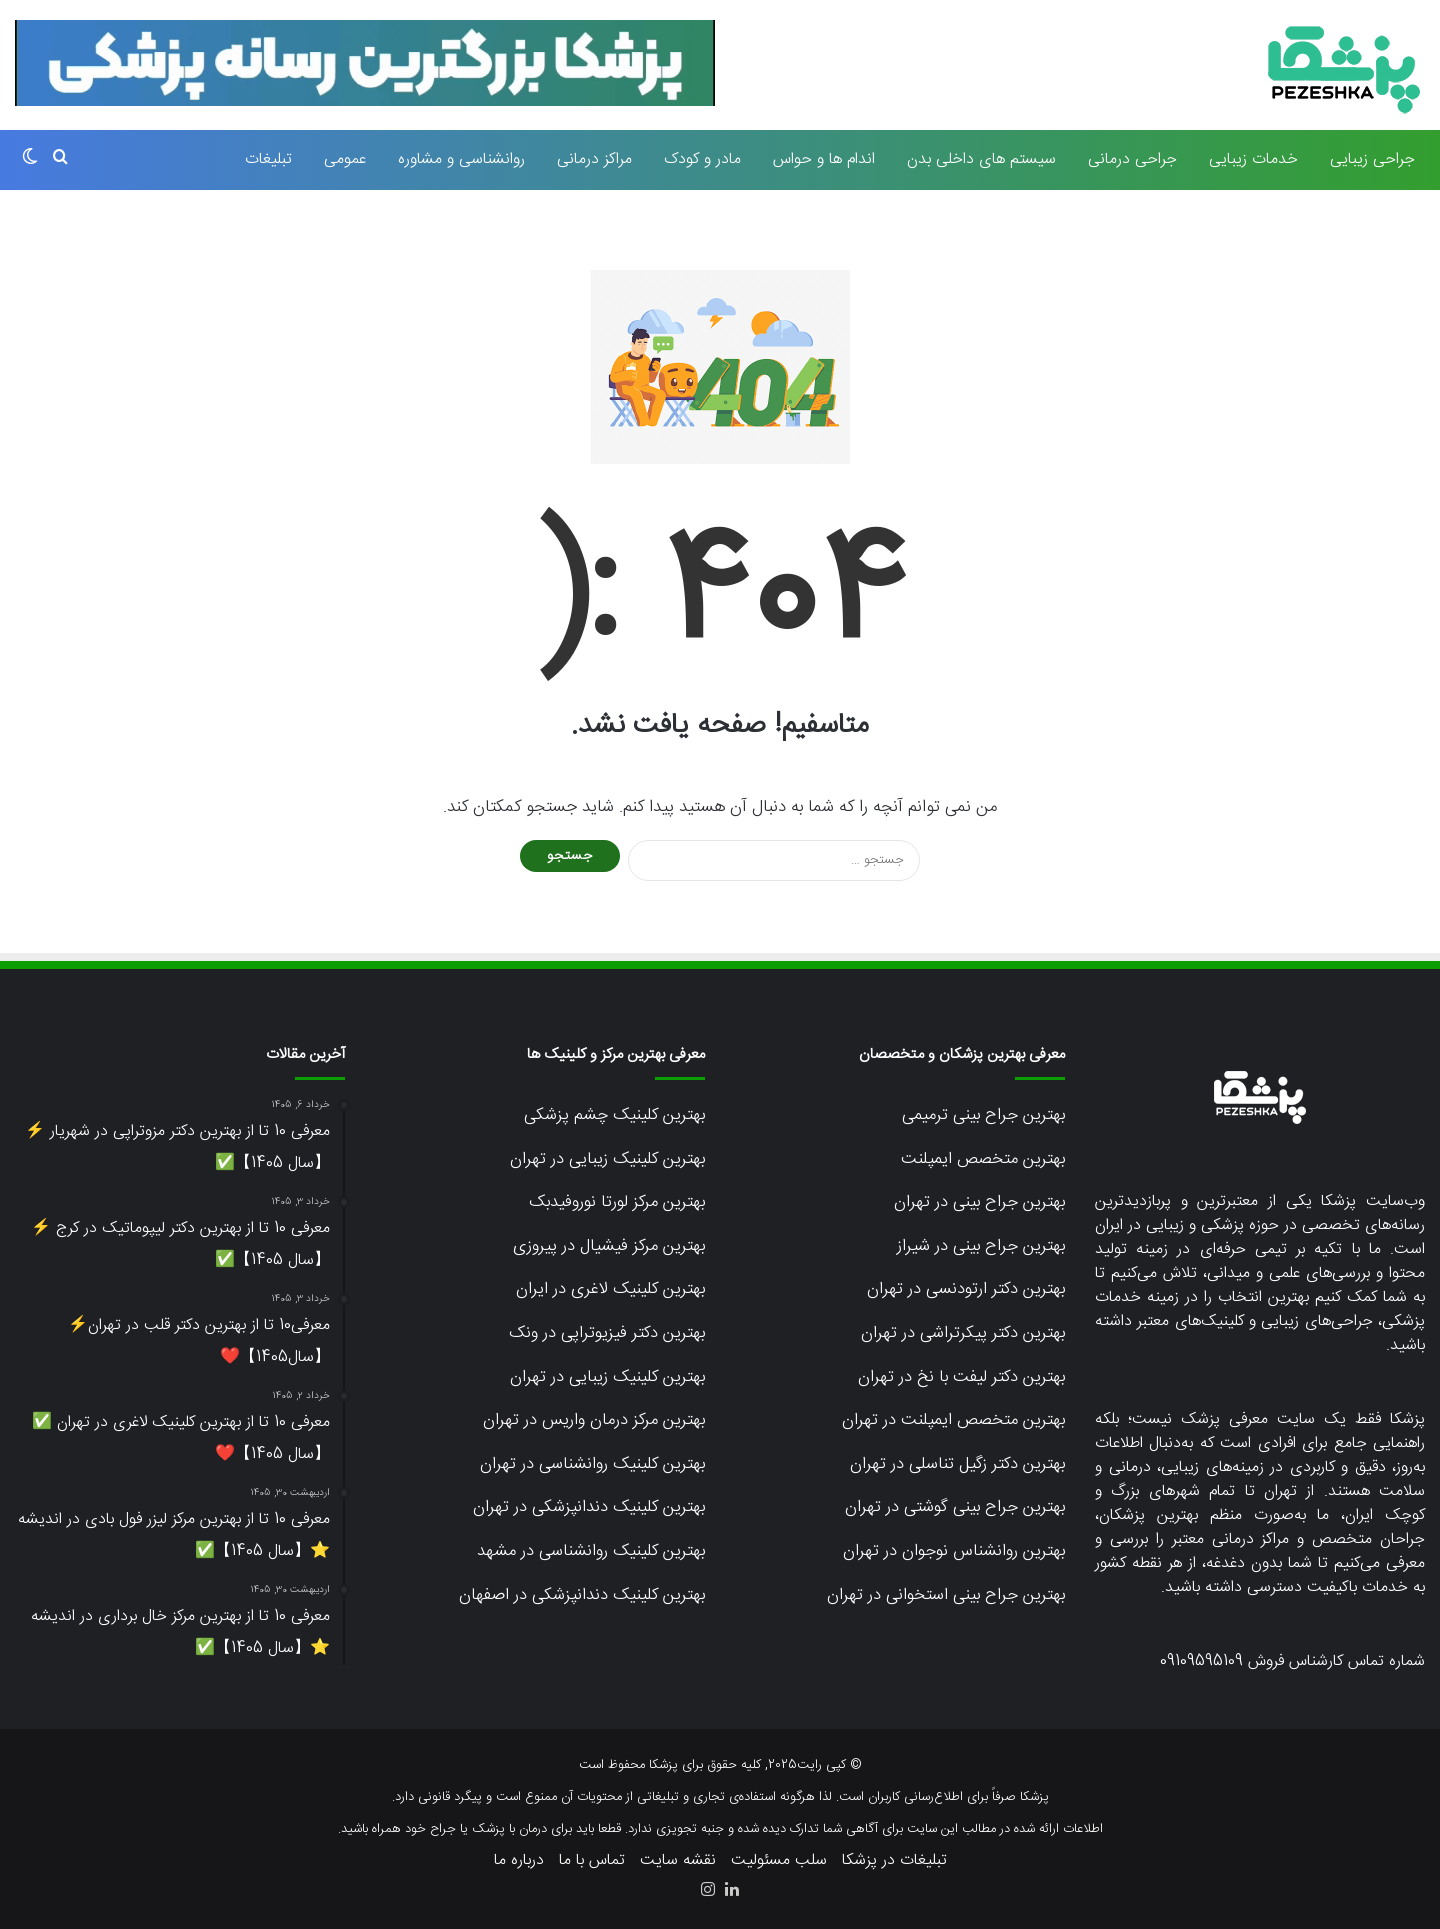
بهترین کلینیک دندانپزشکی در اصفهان (582, 1595)
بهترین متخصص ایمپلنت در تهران (953, 1420)
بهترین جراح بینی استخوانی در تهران (946, 1595)
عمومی (345, 159)
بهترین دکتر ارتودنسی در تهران (966, 1289)
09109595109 (1201, 1661)
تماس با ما (592, 1860)
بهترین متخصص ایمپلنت (983, 1159)
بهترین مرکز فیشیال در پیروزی (609, 1246)
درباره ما (519, 1860)
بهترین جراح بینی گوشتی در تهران (955, 1507)
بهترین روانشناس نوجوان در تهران (954, 1551)
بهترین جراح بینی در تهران (979, 1202)
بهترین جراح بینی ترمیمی (983, 1115)
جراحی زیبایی (1372, 159)
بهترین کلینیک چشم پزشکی (614, 1115)
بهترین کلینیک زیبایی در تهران (607, 1159)
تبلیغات (268, 159)
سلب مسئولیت (779, 1860)
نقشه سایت (678, 1860)
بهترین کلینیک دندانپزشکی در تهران (589, 1507)
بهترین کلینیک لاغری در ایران (610, 1289)
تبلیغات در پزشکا (894, 1860)
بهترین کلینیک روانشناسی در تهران (592, 1464)
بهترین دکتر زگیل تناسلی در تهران (957, 1464)
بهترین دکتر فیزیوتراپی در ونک (607, 1333)
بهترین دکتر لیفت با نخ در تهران (961, 1377)
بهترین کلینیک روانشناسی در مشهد (591, 1551)
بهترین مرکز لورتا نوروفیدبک (617, 1202)
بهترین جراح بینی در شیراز (981, 1246)
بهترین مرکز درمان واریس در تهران (594, 1420)
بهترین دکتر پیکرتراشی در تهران (963, 1333)
